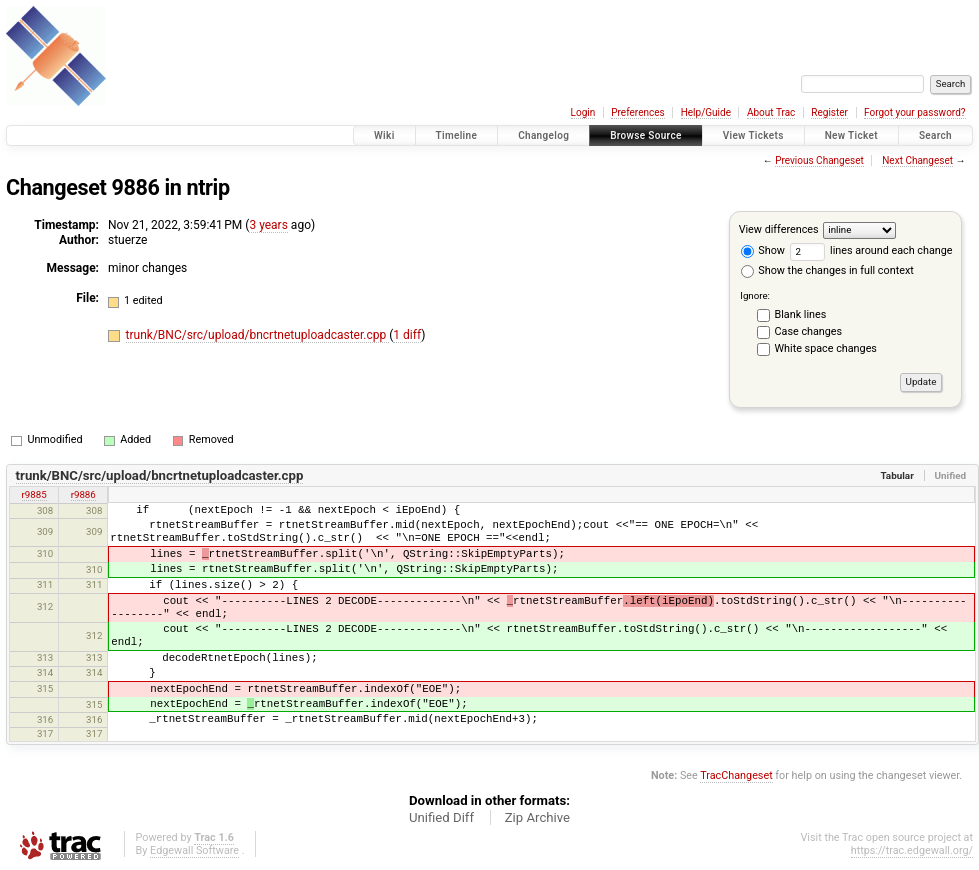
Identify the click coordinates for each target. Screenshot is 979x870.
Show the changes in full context (827, 270)
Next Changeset (917, 160)
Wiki (384, 135)
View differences (779, 229)
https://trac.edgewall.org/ (912, 850)
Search (935, 135)
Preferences (637, 112)
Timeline (457, 135)
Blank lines (801, 314)
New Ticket (851, 135)
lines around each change (871, 250)
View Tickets (753, 135)
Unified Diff (441, 817)
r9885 (34, 494)
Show (763, 250)
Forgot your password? (915, 112)
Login (583, 112)
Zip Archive (537, 817)
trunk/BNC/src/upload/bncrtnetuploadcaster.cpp (258, 335)
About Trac (771, 112)
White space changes (826, 348)
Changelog (543, 135)
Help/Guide (706, 112)
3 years (268, 225)
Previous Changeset (819, 160)
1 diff (407, 335)
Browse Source (646, 135)
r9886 (83, 494)
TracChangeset (736, 775)
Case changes (809, 331)
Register (829, 112)
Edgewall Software (194, 850)
